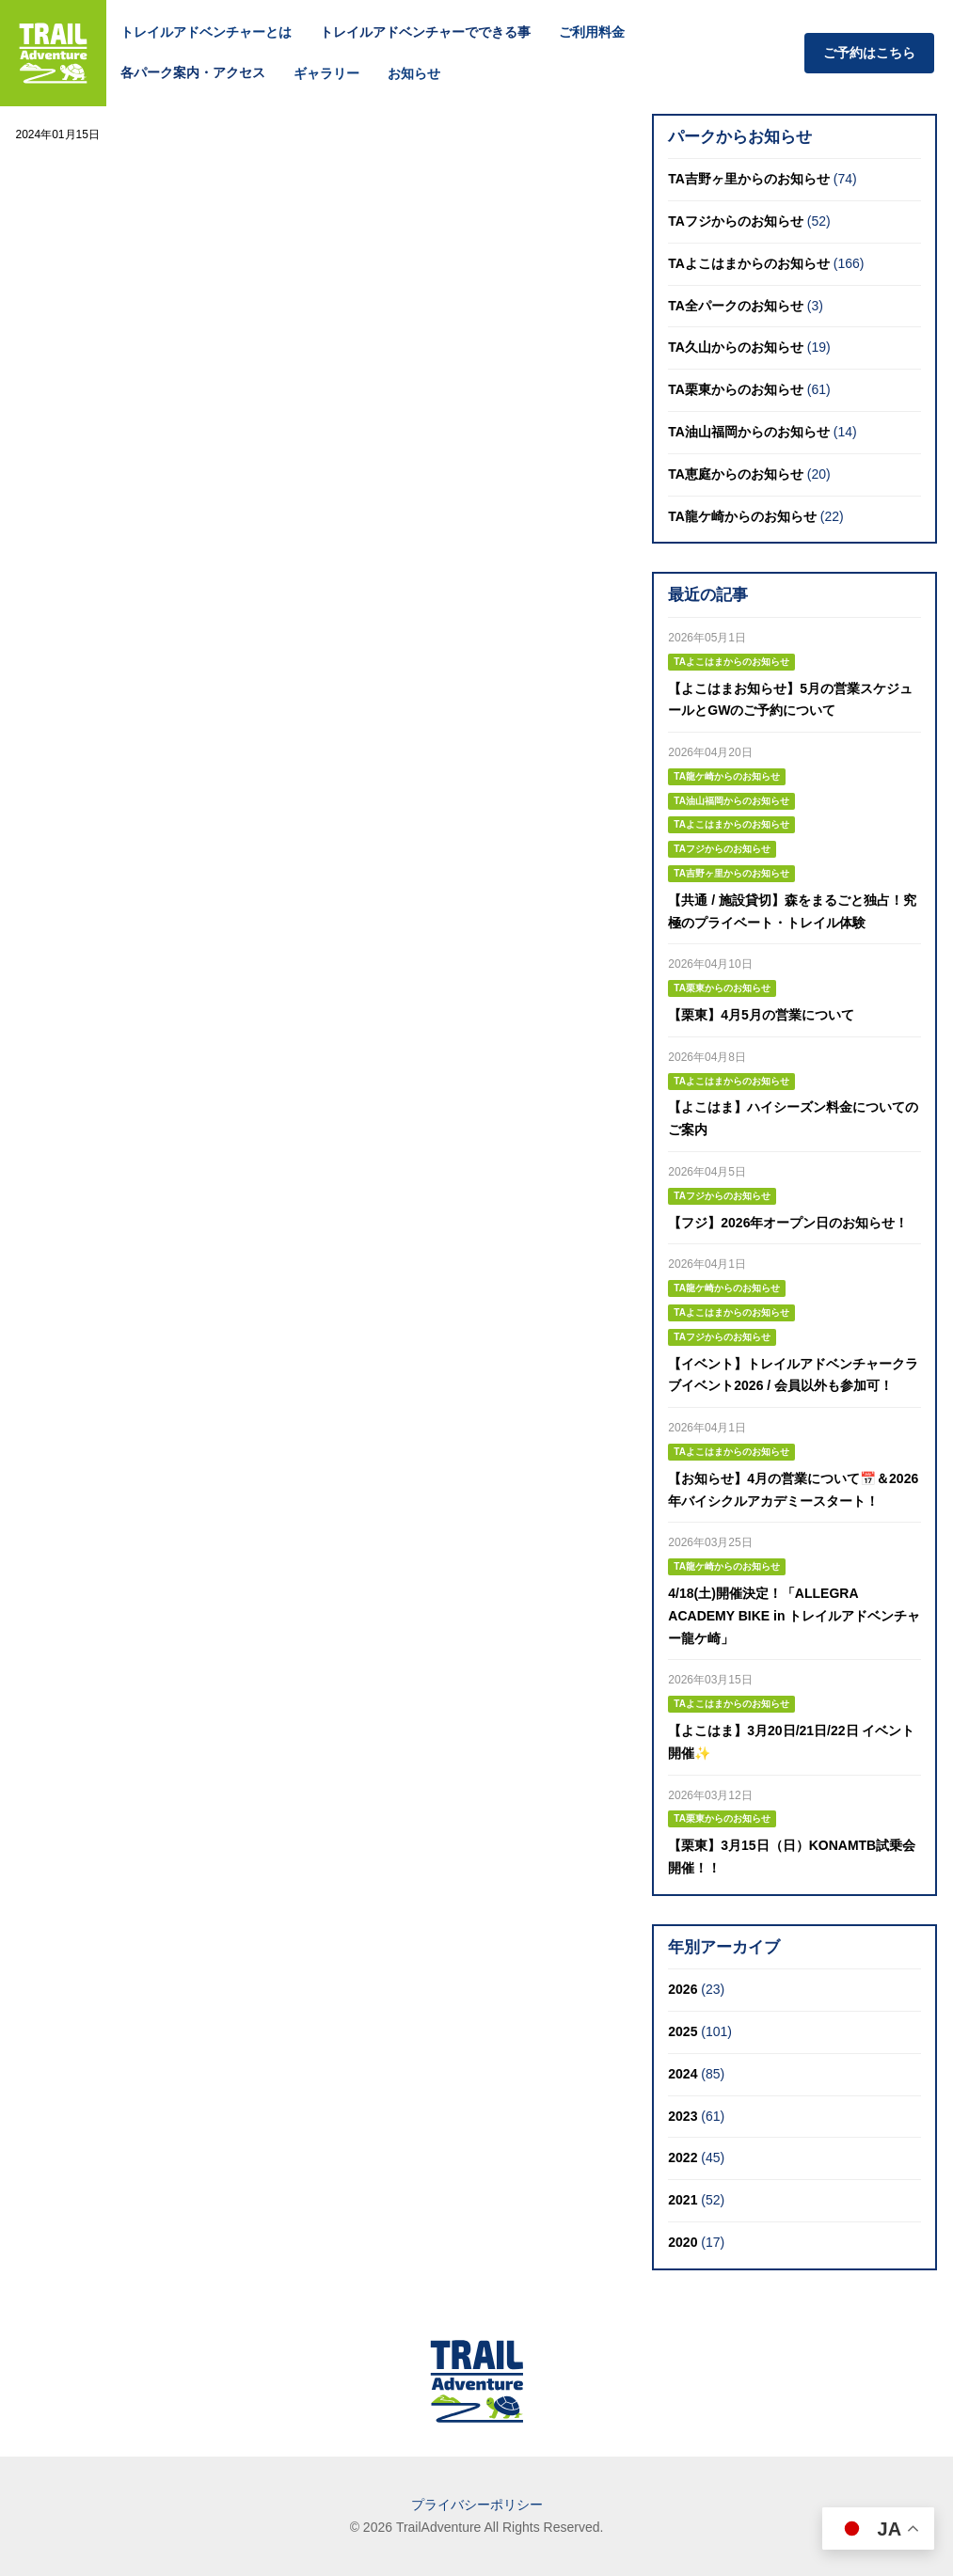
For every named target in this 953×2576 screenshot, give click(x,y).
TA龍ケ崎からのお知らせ (742, 516)
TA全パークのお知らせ (735, 305)
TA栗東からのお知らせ (735, 389)
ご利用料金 (592, 32)
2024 (682, 2073)
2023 (682, 2116)
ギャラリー (326, 73)
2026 (682, 1989)
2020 (682, 2242)
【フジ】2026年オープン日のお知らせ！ (788, 1222)
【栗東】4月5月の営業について (761, 1014)
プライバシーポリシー (477, 2504)
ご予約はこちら (869, 52)
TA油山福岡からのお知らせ (749, 431)
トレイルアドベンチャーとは (206, 32)
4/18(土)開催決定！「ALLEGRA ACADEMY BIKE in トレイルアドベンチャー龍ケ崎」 (794, 1616)
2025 (682, 2031)
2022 (682, 2157)
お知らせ (414, 73)
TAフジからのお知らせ (735, 221)
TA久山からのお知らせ (735, 347)
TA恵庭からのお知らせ (735, 474)
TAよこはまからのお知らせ (749, 263)
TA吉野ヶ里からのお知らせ (749, 178)
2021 (682, 2199)
